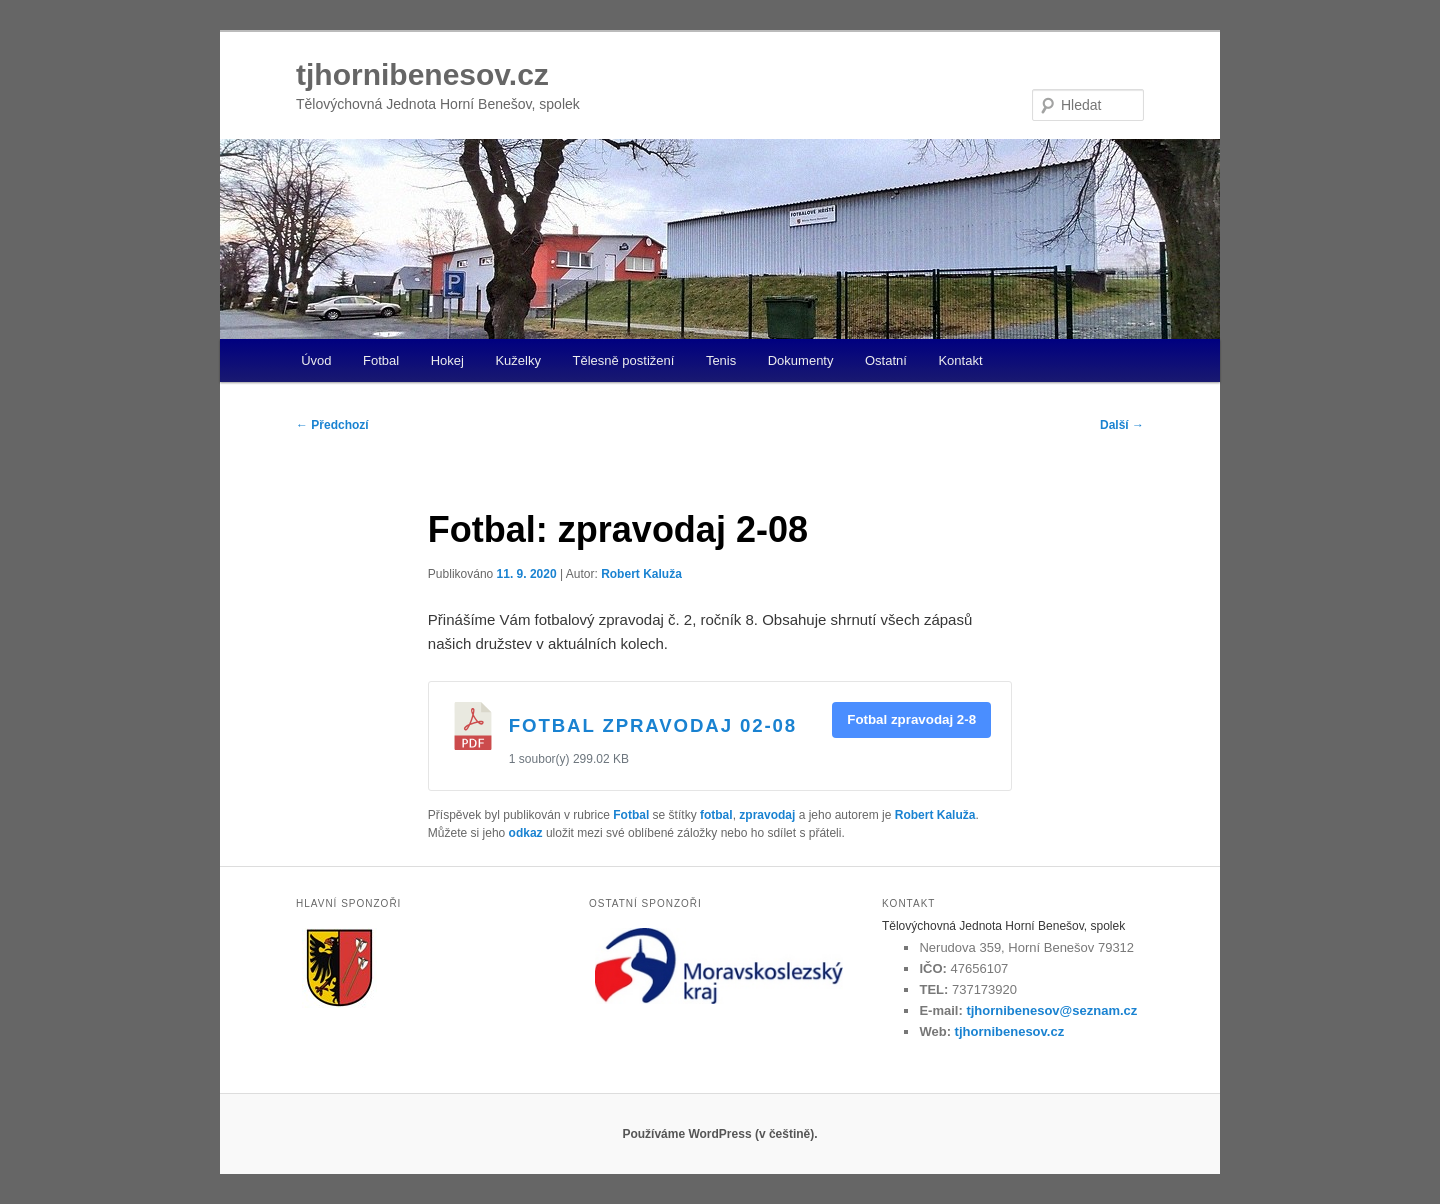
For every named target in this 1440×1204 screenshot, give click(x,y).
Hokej (447, 360)
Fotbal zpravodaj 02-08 (653, 725)
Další (1122, 425)
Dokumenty (801, 360)
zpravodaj (767, 815)
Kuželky (518, 360)
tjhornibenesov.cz (422, 74)
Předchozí (332, 425)
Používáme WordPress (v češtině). (719, 1134)
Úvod (316, 360)
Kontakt (960, 360)
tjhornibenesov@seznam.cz (1051, 1010)
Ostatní (886, 360)
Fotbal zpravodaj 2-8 (911, 719)
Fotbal (381, 360)
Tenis (721, 360)
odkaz (526, 833)
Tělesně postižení (623, 360)
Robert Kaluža (641, 574)
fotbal (716, 815)
